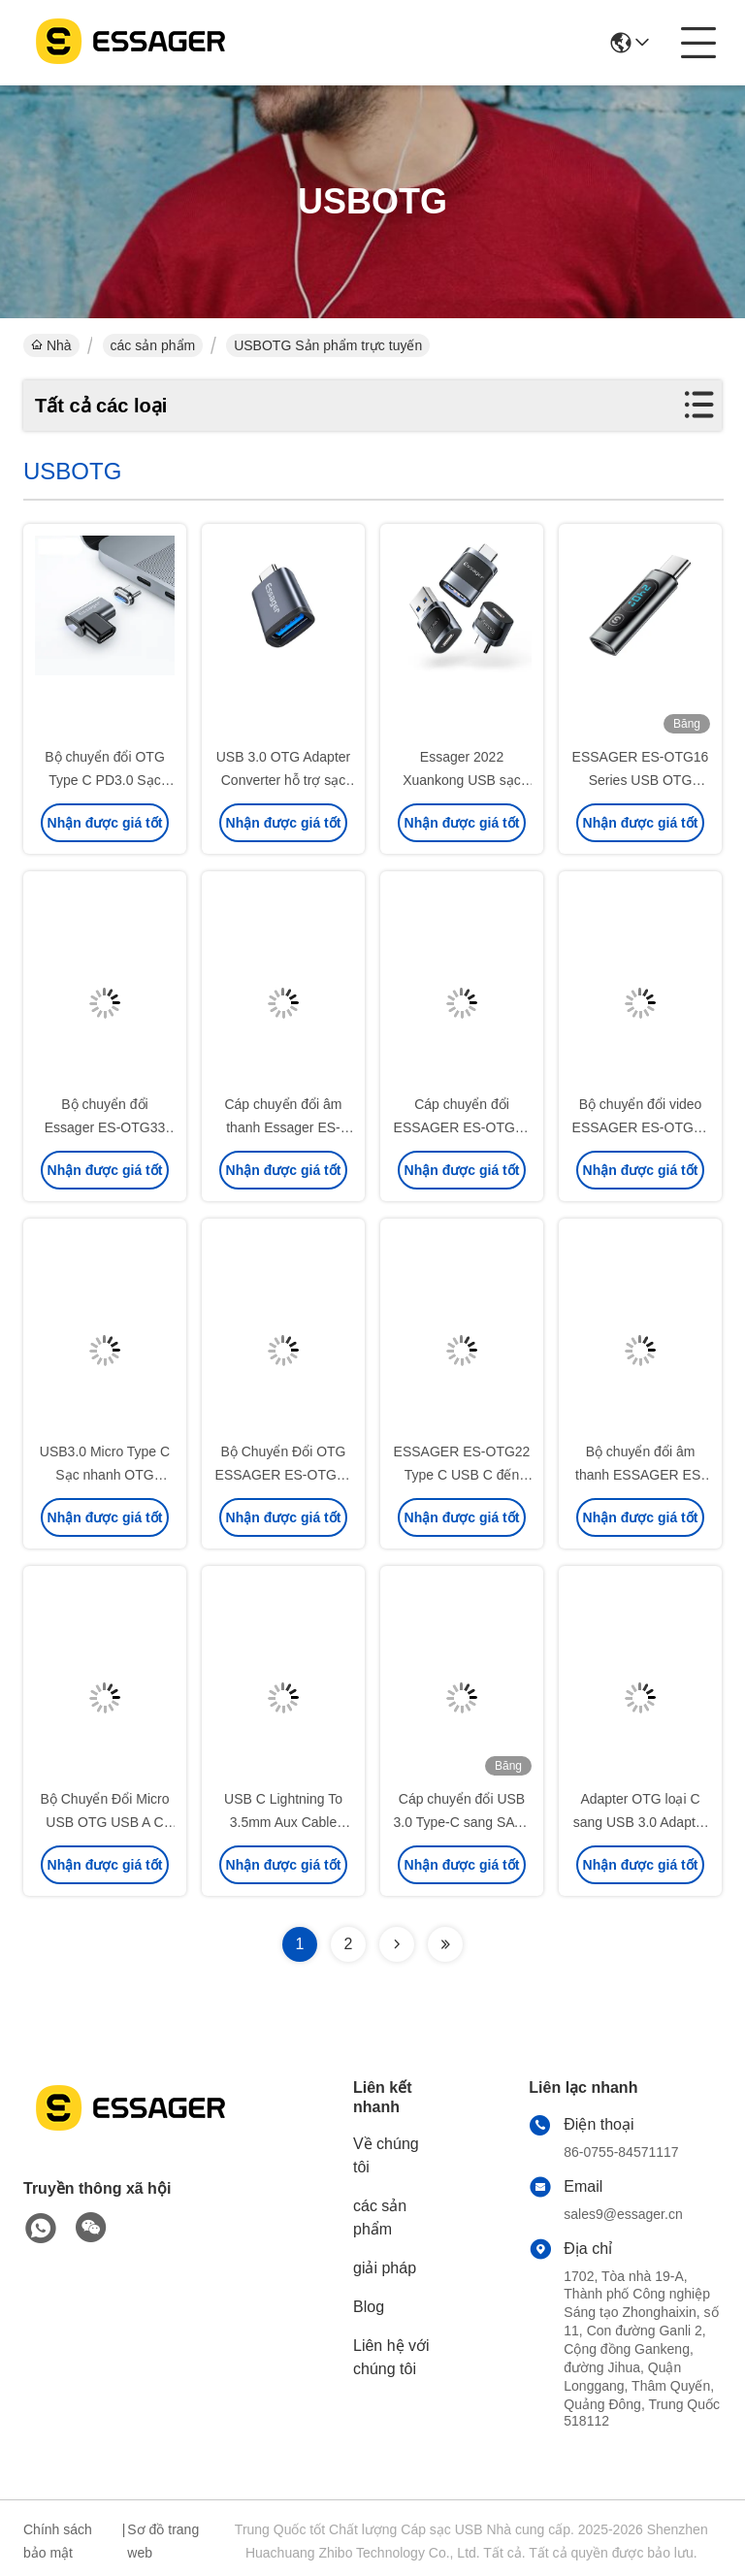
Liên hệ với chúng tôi (391, 2357)
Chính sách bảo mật (57, 2541)
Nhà (51, 345)
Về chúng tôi (386, 2155)
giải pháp (384, 2268)
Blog (368, 2307)
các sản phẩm (153, 345)
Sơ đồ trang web (163, 2541)
